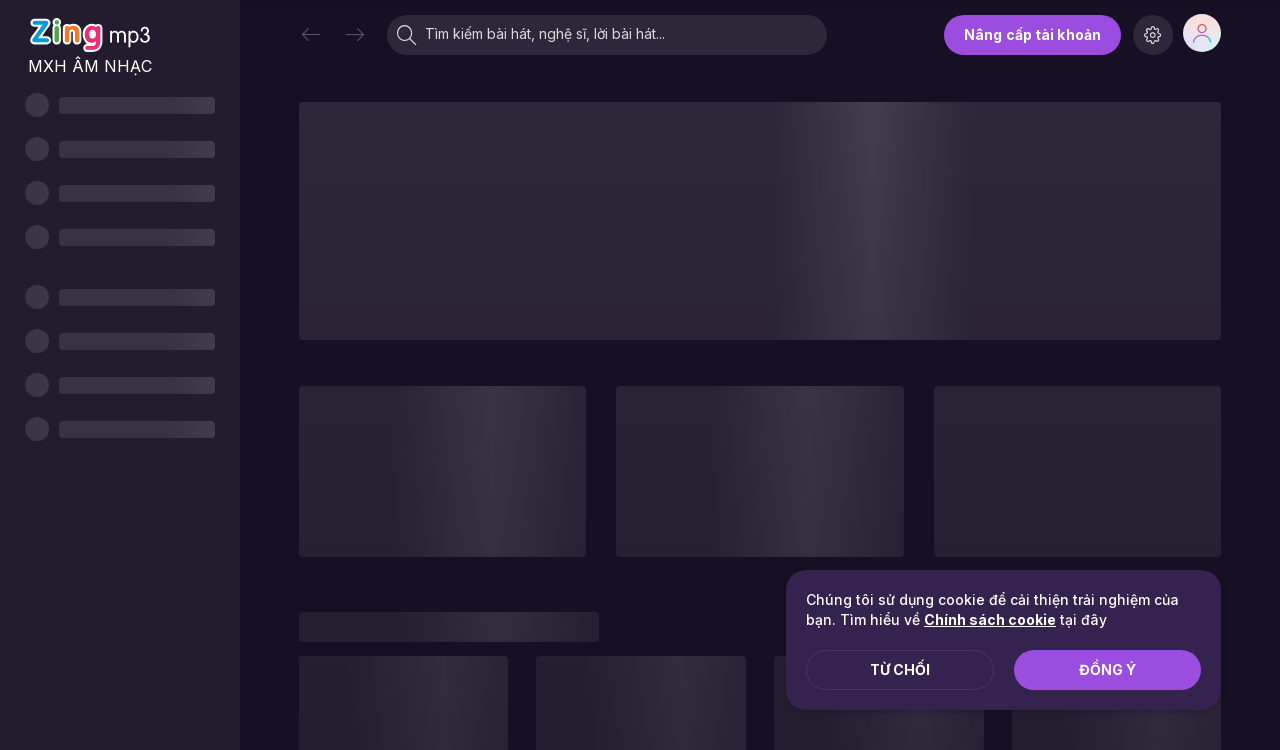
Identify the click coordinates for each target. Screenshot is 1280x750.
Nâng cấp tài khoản (1032, 34)
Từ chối (900, 669)
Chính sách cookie (990, 619)
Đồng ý (1107, 669)
